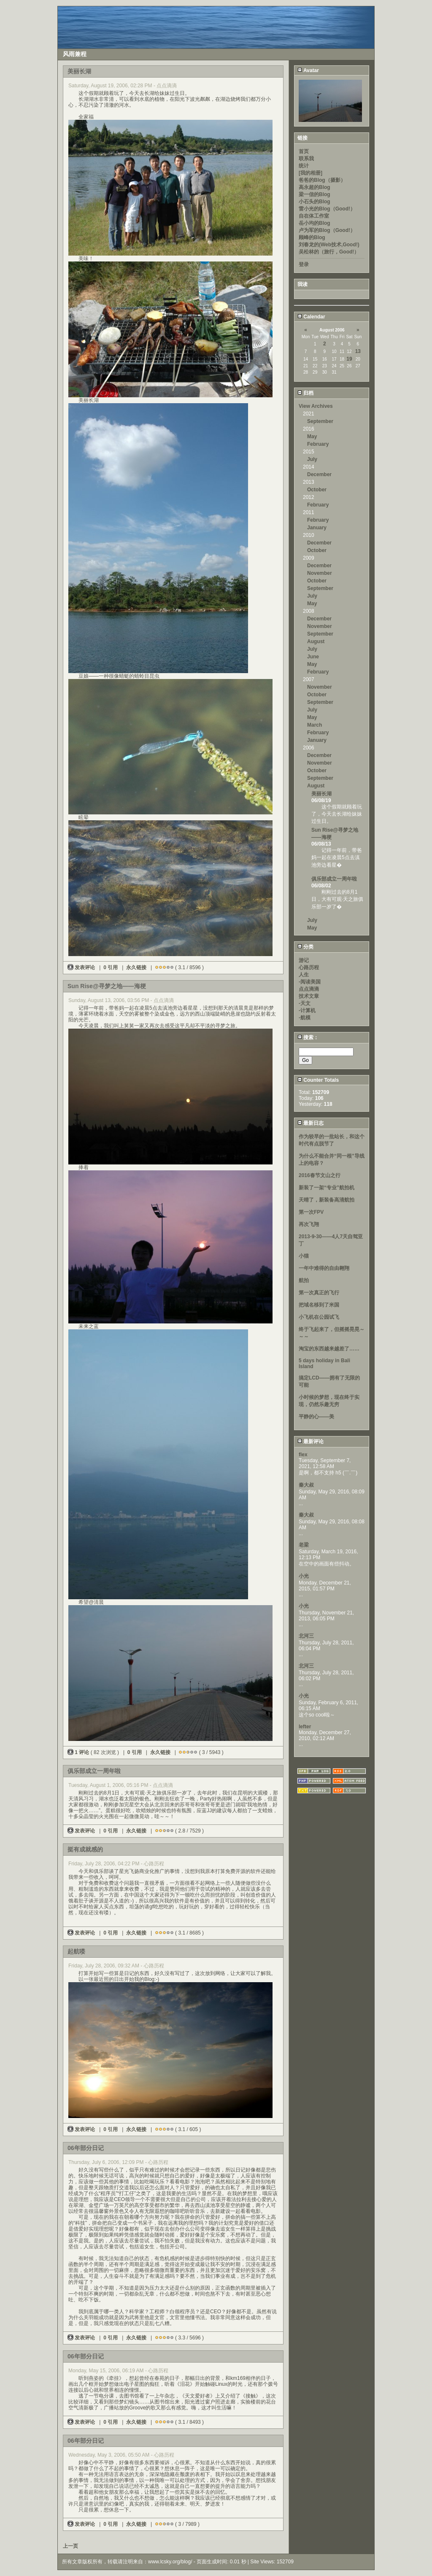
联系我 (306, 159)
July (312, 459)
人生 (304, 975)
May (312, 436)
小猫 (304, 1256)
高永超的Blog (314, 187)
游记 (304, 960)
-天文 (304, 1003)
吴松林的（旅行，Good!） (329, 252)
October (317, 490)
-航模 (304, 1018)
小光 (304, 1576)
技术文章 (309, 996)
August (315, 641)
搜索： (308, 1037)
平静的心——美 (316, 1417)
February (318, 444)
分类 (305, 947)
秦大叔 (306, 1485)
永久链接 (136, 967)
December (319, 474)
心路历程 (309, 967)
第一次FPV (311, 1212)
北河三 (306, 1636)
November (319, 573)
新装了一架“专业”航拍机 (326, 1188)
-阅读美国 (310, 982)
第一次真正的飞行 (319, 1293)
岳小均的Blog (314, 223)
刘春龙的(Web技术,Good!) (329, 245)
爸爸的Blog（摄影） (322, 180)
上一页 (70, 2546)
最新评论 (310, 1441)
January (317, 528)
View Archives (316, 406)
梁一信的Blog (314, 194)
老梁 (304, 1545)
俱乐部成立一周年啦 (334, 879)
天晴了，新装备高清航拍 (326, 1200)
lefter (305, 1727)
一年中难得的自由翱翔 (324, 1268)
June (313, 657)
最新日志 (310, 1123)
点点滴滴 (309, 989)
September (320, 421)
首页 (304, 151)
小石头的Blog (314, 202)
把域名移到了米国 (319, 1305)
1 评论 (79, 1752)
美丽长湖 (321, 794)
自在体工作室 (314, 216)
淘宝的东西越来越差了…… (329, 1349)
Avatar (308, 70)
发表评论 (82, 967)
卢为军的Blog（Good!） (327, 230)
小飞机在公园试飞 (319, 1317)
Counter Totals (318, 1080)
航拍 (304, 1280)
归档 (305, 393)
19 (349, 359)
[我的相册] (310, 173)
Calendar (311, 317)
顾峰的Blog (312, 237)
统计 (304, 166)
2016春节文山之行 (319, 1175)
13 (358, 351)
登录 (304, 264)
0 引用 (110, 967)
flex (303, 1455)
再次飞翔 (309, 1224)
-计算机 (307, 1010)
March (314, 725)
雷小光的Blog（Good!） (327, 209)
